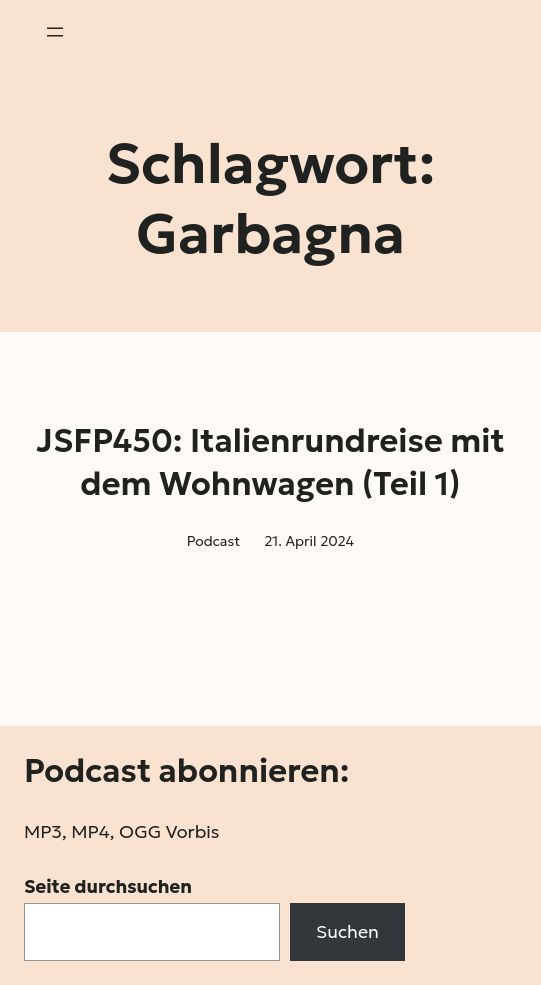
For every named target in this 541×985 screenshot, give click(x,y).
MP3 (43, 831)
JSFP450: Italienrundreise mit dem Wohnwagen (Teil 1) (270, 462)
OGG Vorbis (169, 831)
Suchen (347, 931)
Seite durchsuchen (108, 886)
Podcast (213, 541)
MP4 (90, 831)
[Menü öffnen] (55, 32)
